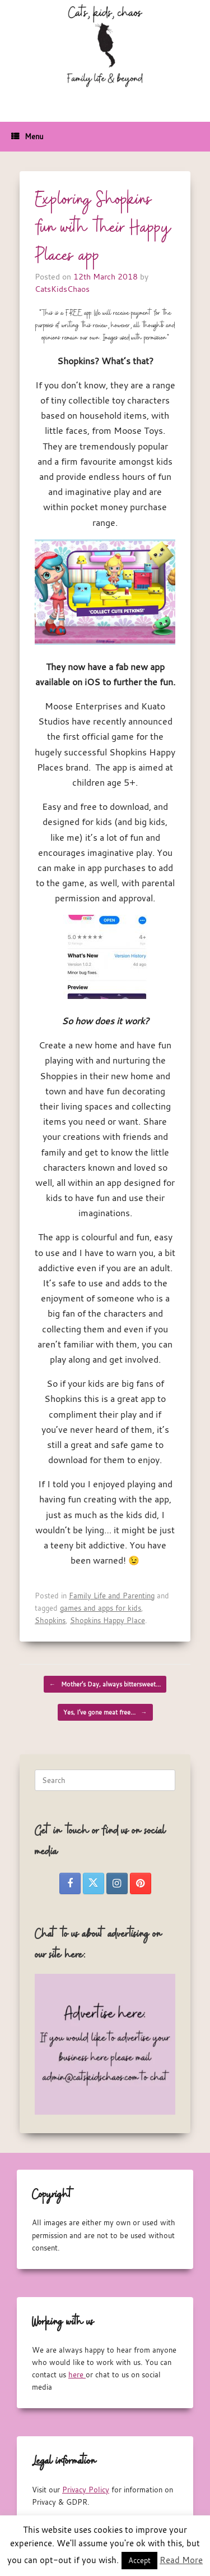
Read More (181, 2559)
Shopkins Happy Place (107, 1620)
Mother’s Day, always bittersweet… (105, 1684)
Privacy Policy (85, 2490)
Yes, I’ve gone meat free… (105, 1712)
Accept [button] (139, 2560)
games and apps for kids (100, 1608)
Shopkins (50, 1620)
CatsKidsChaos (62, 288)
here (77, 2374)
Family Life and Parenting (112, 1595)
